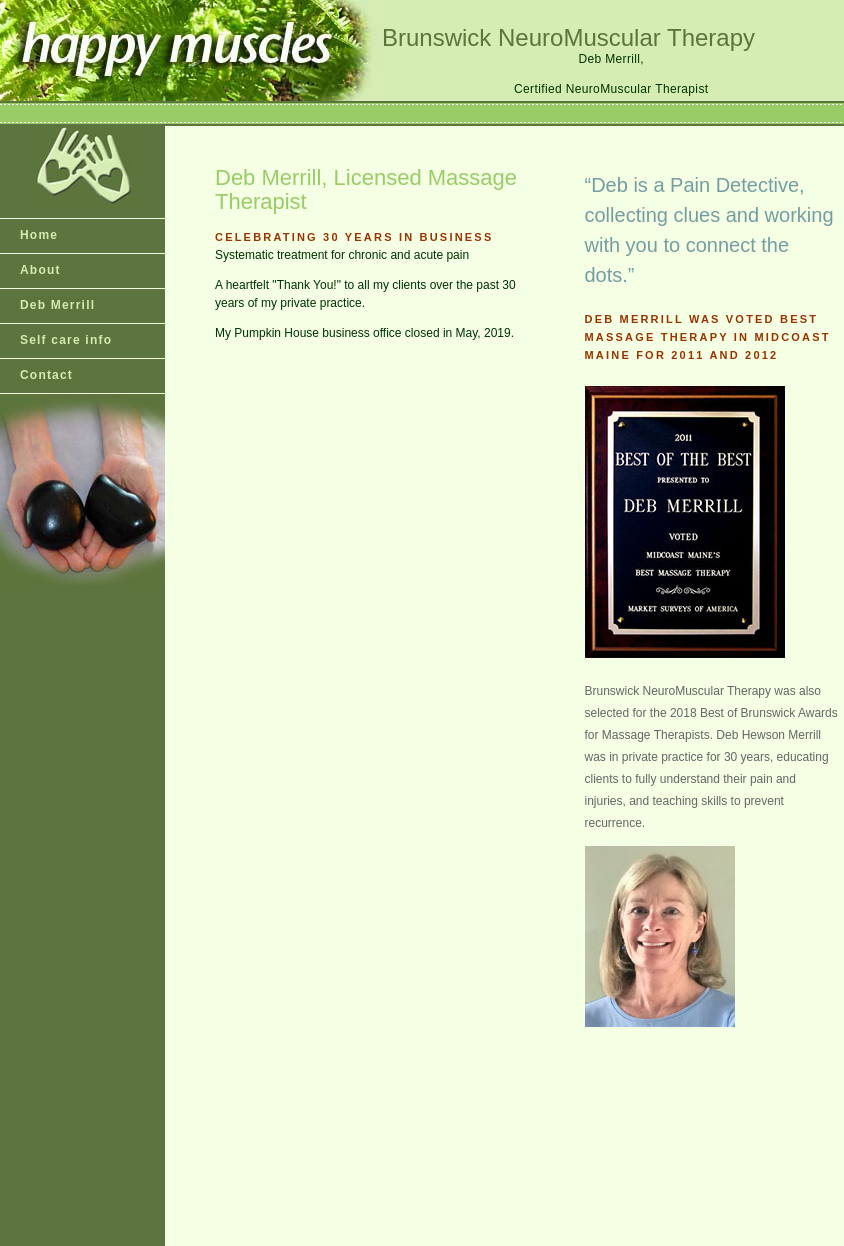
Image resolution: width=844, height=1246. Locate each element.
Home (39, 235)
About (40, 270)
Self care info (66, 340)
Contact (46, 375)
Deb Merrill (57, 305)
